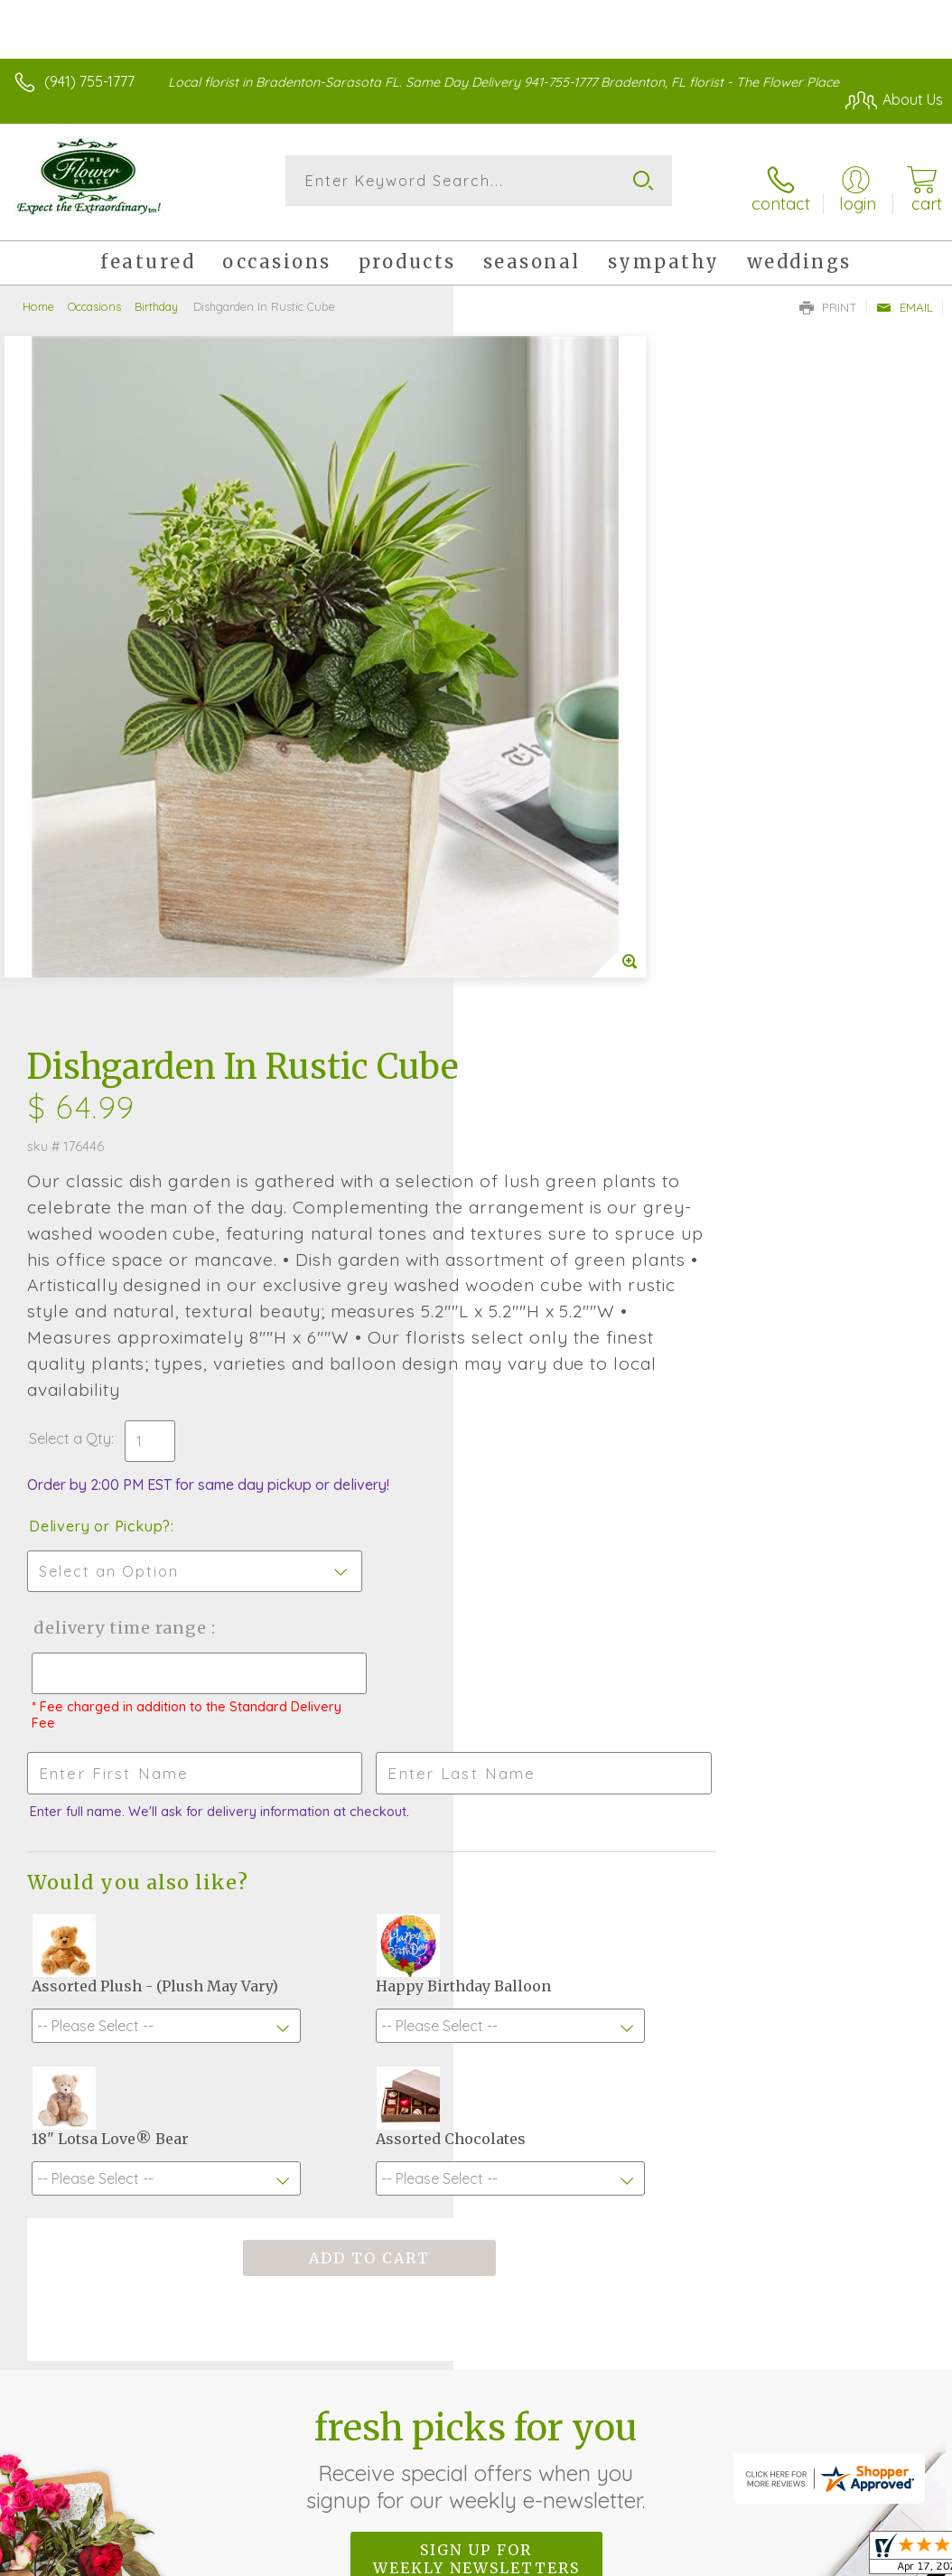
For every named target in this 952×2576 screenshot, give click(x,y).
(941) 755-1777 (89, 81)
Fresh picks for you (476, 1853)
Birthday (156, 293)
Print (828, 294)
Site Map (876, 2392)
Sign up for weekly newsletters (476, 1952)
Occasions (94, 293)
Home (38, 293)
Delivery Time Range (571, 1005)
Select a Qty (523, 816)
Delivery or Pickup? (553, 904)
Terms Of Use (529, 2392)
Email (904, 294)
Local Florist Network (765, 2392)
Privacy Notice (636, 2392)
